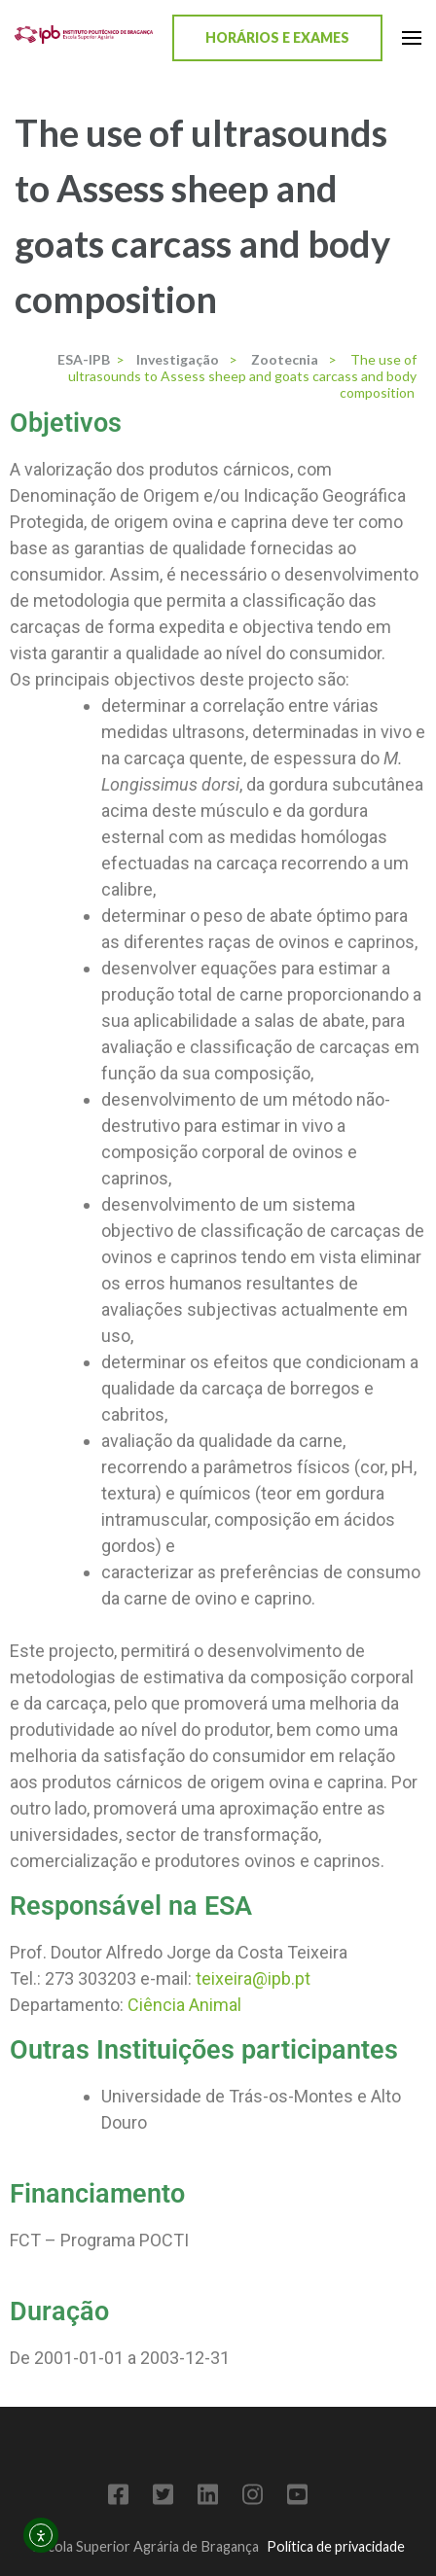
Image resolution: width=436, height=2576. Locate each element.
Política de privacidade (336, 2546)
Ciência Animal (184, 2004)
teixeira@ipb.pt (253, 1978)
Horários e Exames (277, 37)
